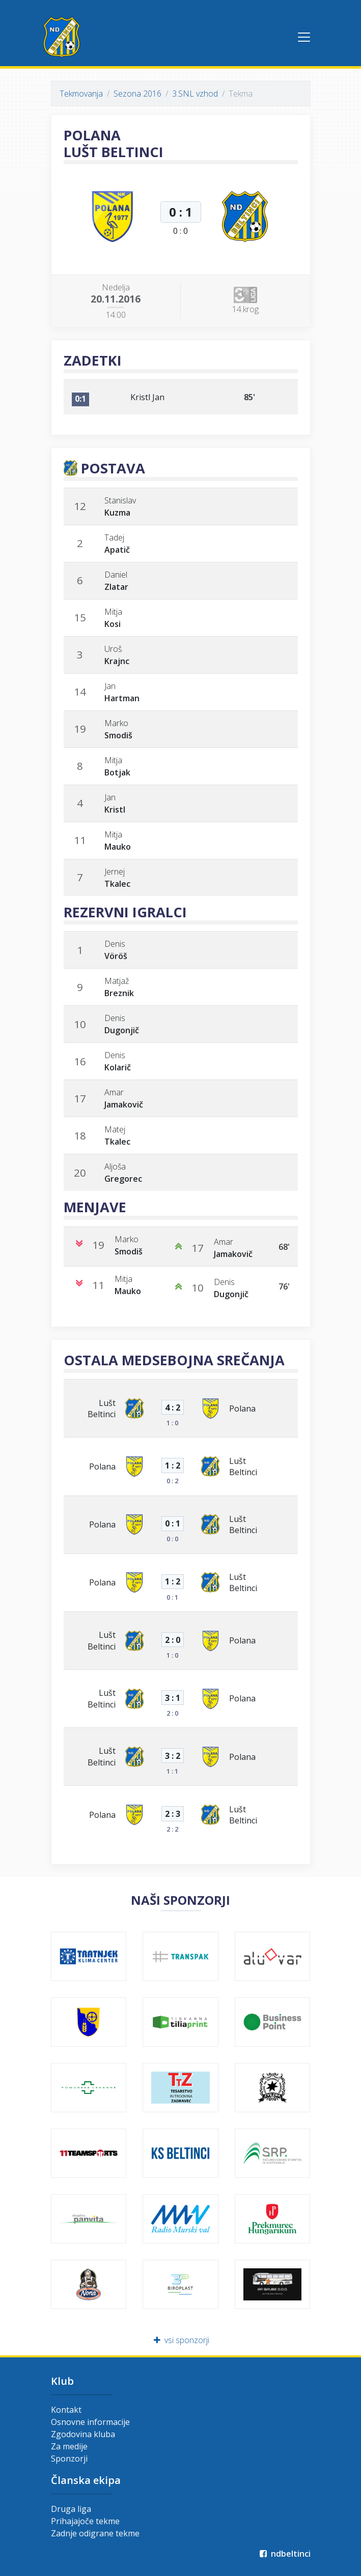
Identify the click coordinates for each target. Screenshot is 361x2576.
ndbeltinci (284, 2553)
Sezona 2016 (137, 93)
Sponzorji (69, 2458)
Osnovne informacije (90, 2422)
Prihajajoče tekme (85, 2521)
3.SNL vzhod (195, 93)
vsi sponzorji (180, 2340)
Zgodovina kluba (83, 2434)
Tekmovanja (81, 93)
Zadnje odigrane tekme (95, 2533)
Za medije (69, 2446)
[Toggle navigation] (304, 37)
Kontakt (66, 2409)
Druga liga (71, 2508)
